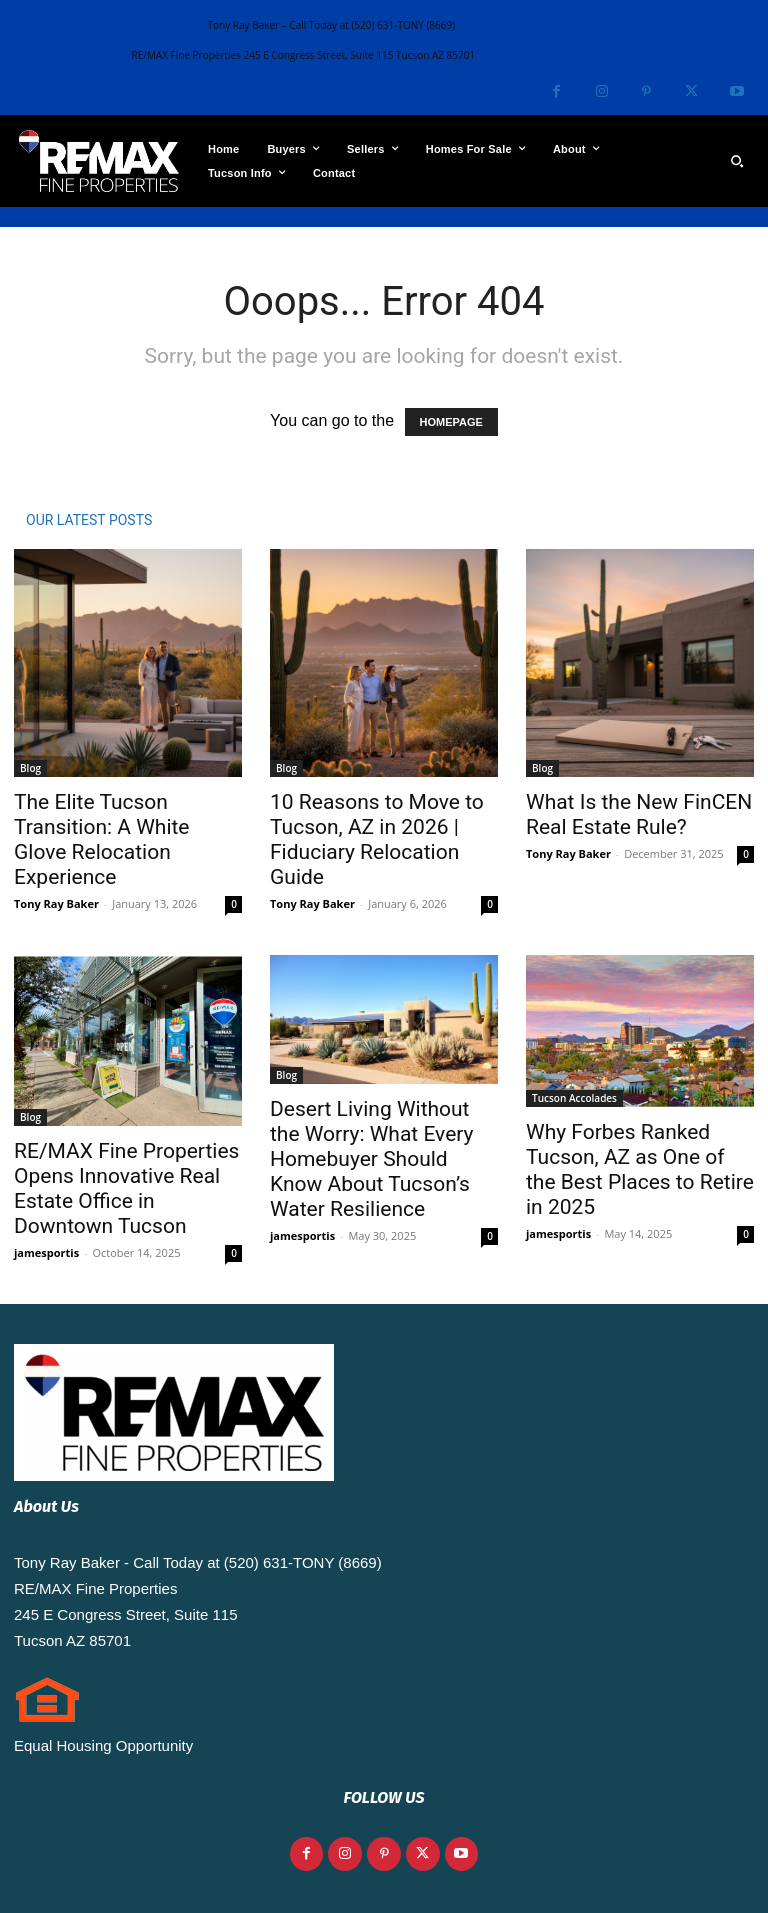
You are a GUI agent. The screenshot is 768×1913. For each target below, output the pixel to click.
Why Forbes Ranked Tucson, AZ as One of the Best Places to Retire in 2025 (640, 1169)
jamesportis (46, 1252)
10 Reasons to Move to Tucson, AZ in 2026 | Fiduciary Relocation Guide (377, 839)
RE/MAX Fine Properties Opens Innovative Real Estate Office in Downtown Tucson (126, 1188)
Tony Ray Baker (56, 903)
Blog (30, 768)
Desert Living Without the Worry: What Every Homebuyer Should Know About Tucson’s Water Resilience (372, 1159)
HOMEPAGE (451, 422)
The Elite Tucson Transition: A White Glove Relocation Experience (102, 839)
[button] (737, 161)
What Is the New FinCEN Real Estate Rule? (639, 814)
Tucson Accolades (574, 1098)
